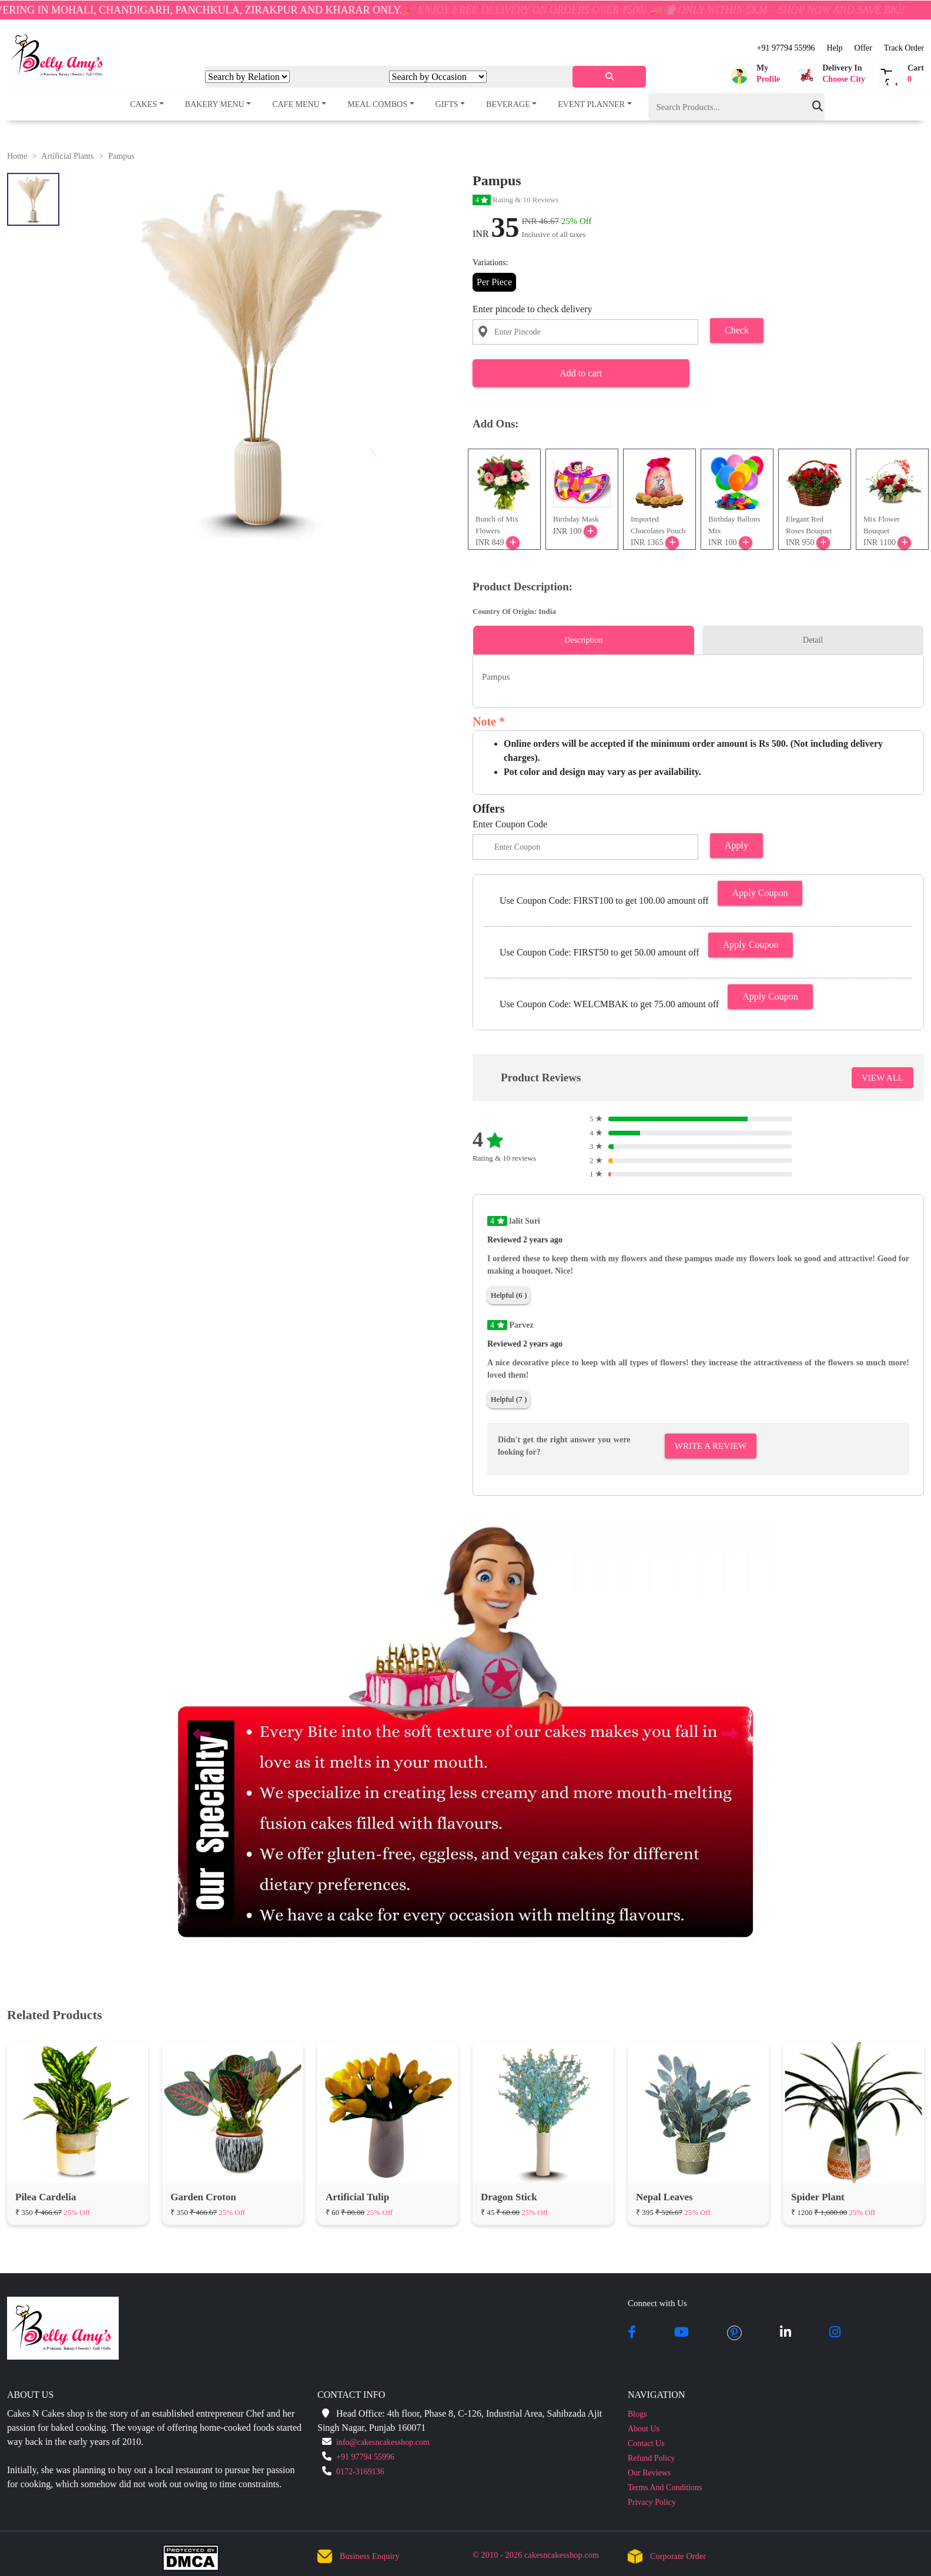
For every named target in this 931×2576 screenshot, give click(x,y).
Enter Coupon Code (510, 824)
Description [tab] (583, 640)
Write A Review (710, 1446)
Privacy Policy (652, 2502)
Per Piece (494, 282)
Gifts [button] (447, 104)
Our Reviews (649, 2472)
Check (737, 330)
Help (834, 48)
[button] (753, 75)
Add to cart (581, 373)
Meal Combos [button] (377, 104)
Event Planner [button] (591, 104)
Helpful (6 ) (509, 1295)
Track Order (904, 48)
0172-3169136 (360, 2471)
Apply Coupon (760, 893)
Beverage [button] (508, 104)
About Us (643, 2428)
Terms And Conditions (665, 2487)
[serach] (609, 77)
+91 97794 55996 (785, 48)
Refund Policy (651, 2458)
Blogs (637, 2414)
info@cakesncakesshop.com (383, 2442)
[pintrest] (734, 2333)
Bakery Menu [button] (215, 104)
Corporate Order (678, 2556)
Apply (736, 845)
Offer (863, 48)
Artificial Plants (67, 156)
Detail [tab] (813, 640)
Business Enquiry (370, 2556)
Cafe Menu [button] (296, 104)
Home (17, 156)
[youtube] (681, 2333)
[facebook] (632, 2333)
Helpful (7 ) (509, 1399)
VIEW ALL (882, 1077)
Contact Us (646, 2443)
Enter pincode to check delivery (532, 309)
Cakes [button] (143, 104)
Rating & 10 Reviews (516, 199)
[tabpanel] (698, 677)
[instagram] (834, 2333)
